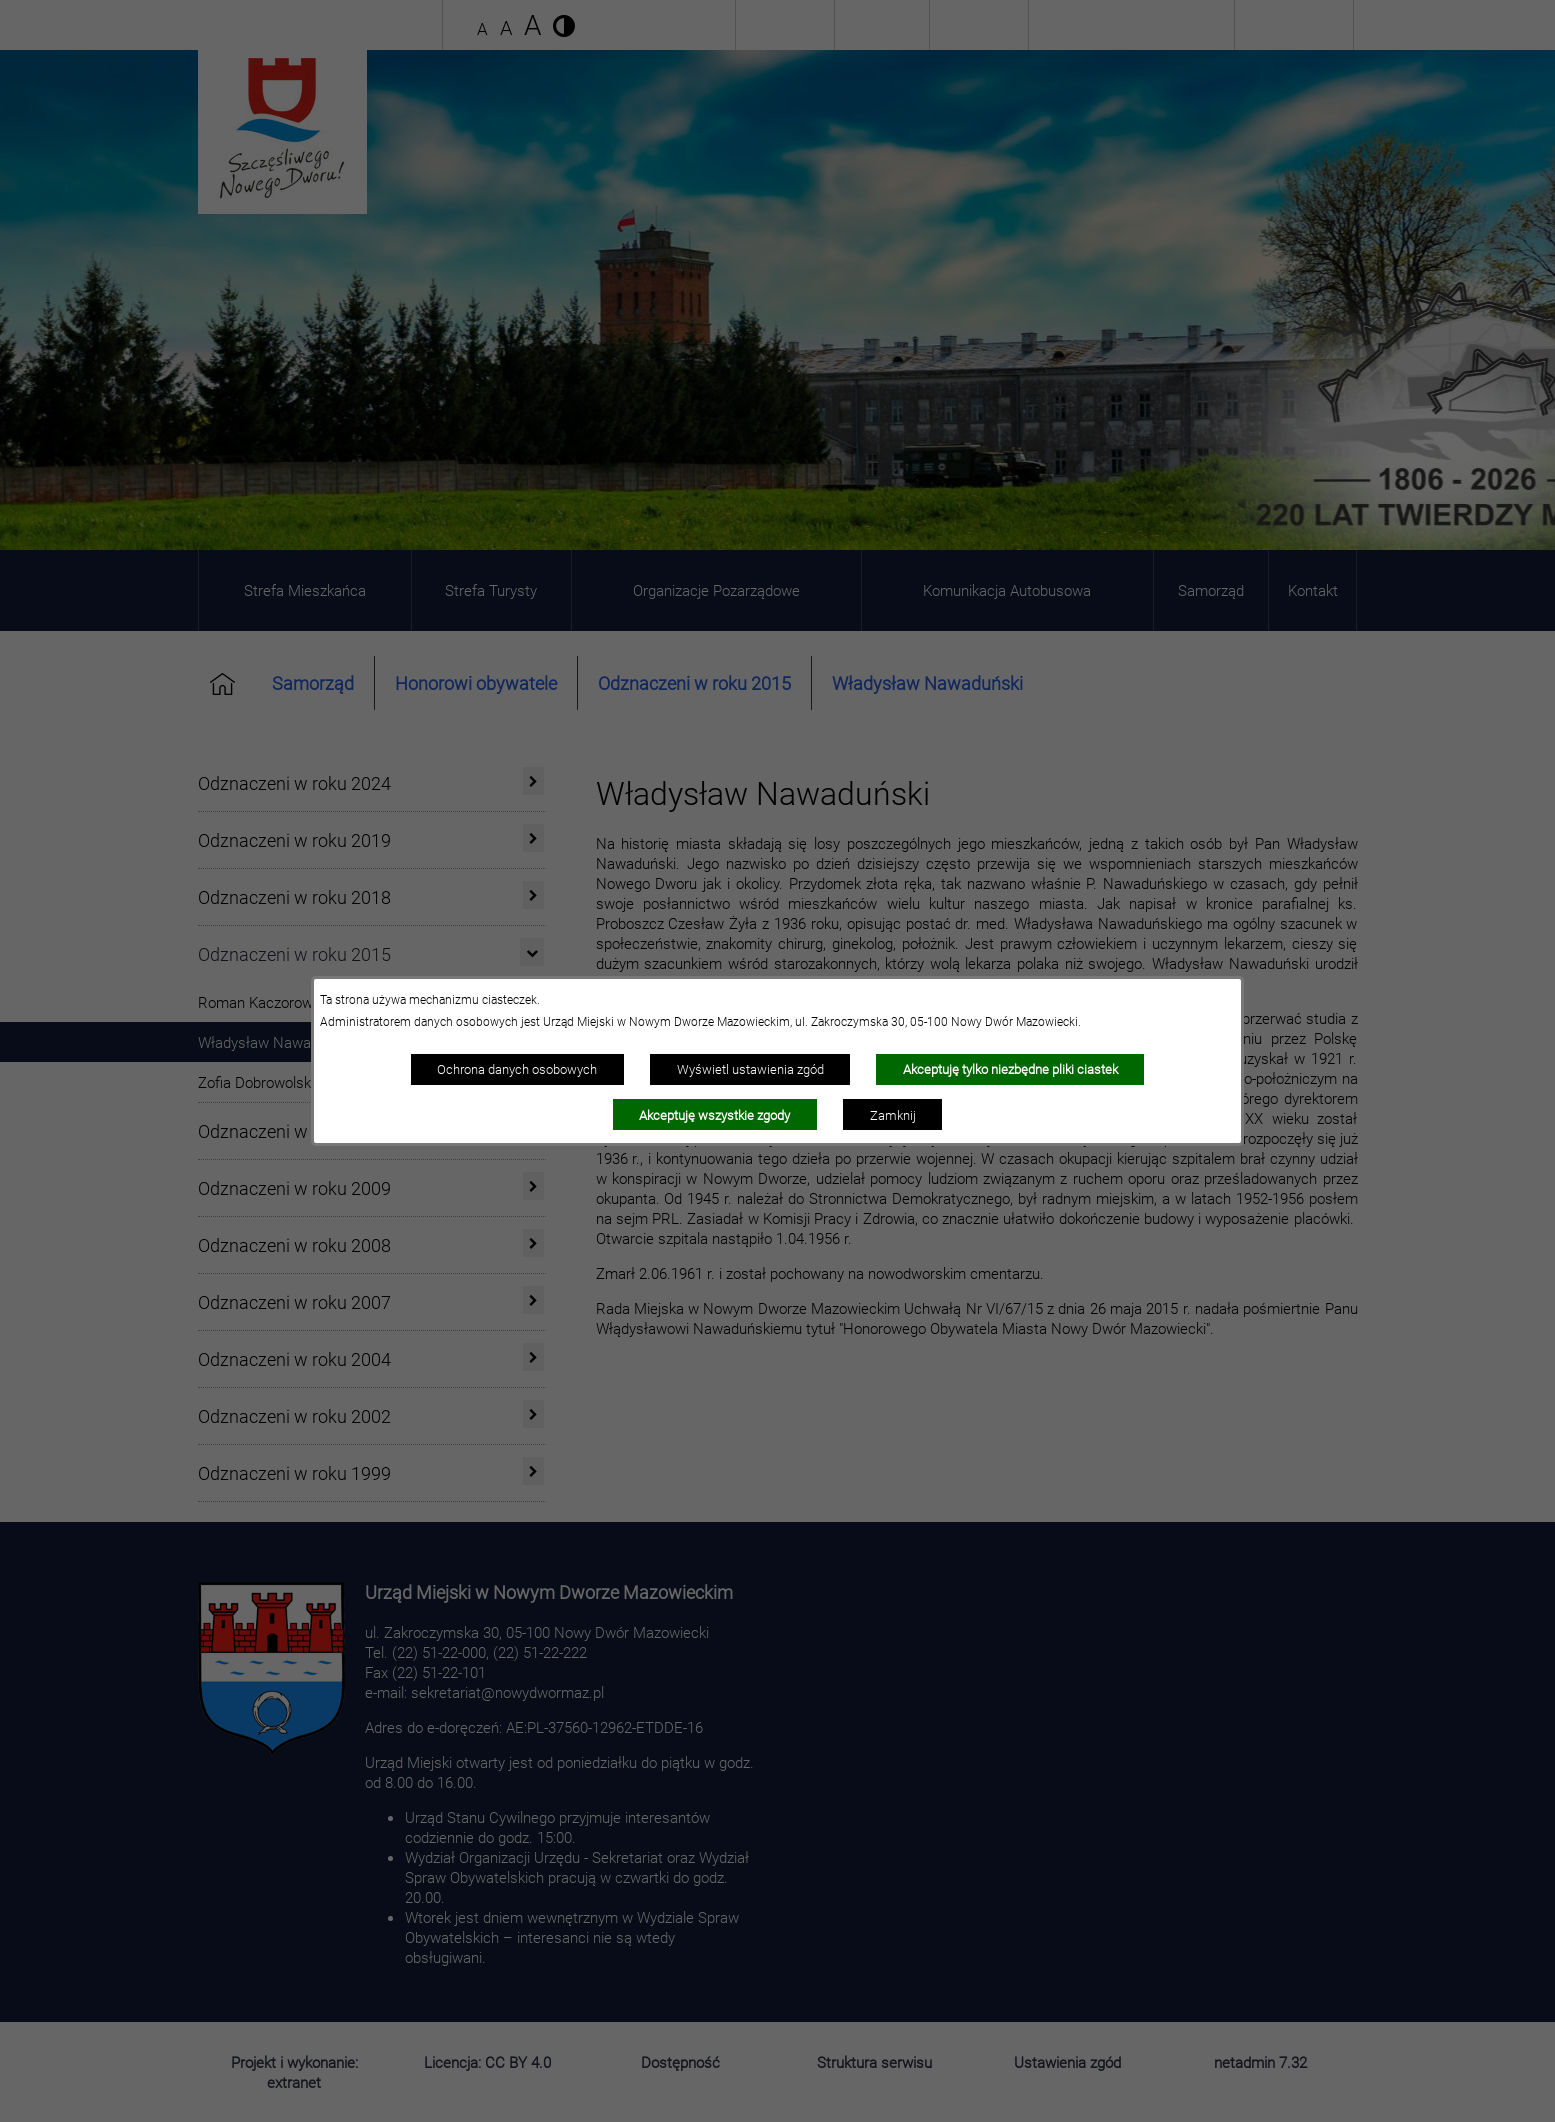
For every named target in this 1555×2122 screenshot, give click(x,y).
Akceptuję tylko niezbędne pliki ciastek (1010, 1069)
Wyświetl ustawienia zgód (750, 1069)
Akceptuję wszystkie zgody (714, 1115)
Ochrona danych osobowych (517, 1069)
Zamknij (893, 1115)
